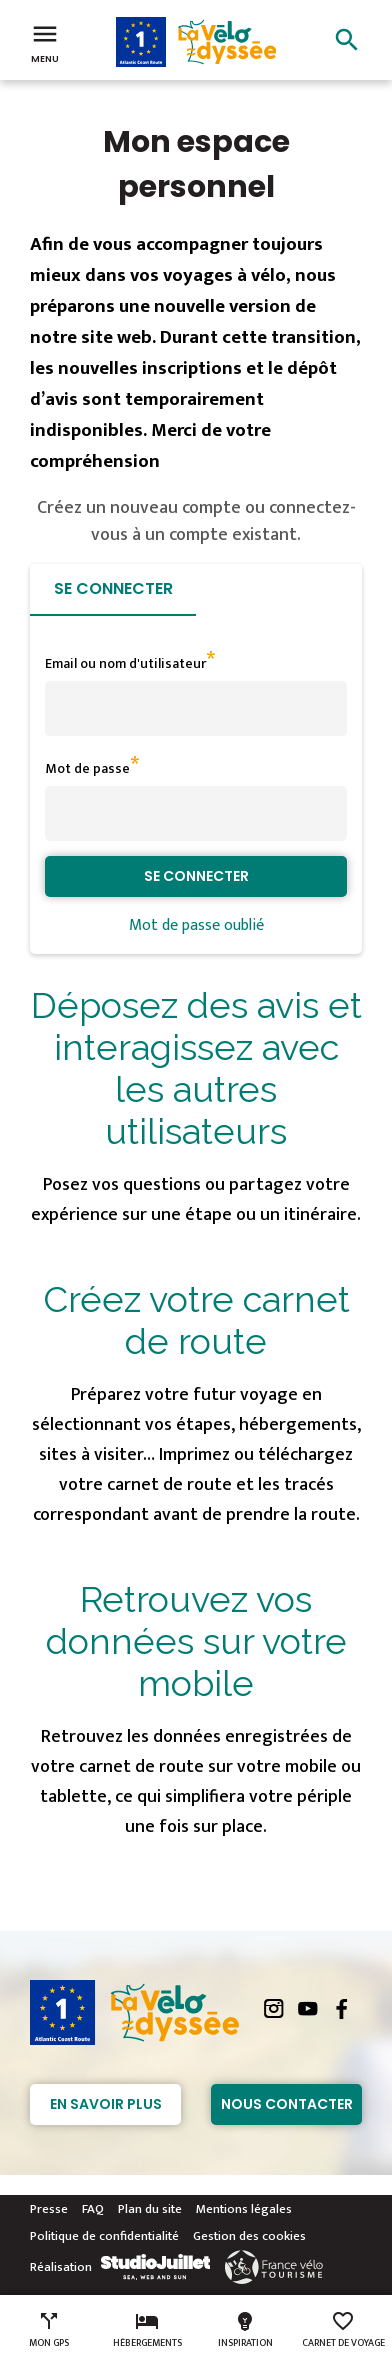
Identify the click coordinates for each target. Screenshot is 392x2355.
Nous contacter (287, 2104)
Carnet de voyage (343, 2330)
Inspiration (245, 2330)
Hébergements (147, 2330)
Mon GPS (49, 2330)
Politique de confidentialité (104, 2236)
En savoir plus (106, 2104)
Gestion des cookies (249, 2236)
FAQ (93, 2209)
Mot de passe (87, 768)
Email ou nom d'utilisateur (125, 663)
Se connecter (113, 588)
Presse (49, 2209)
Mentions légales (244, 2209)
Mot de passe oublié (196, 925)
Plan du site (150, 2209)
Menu (45, 42)
